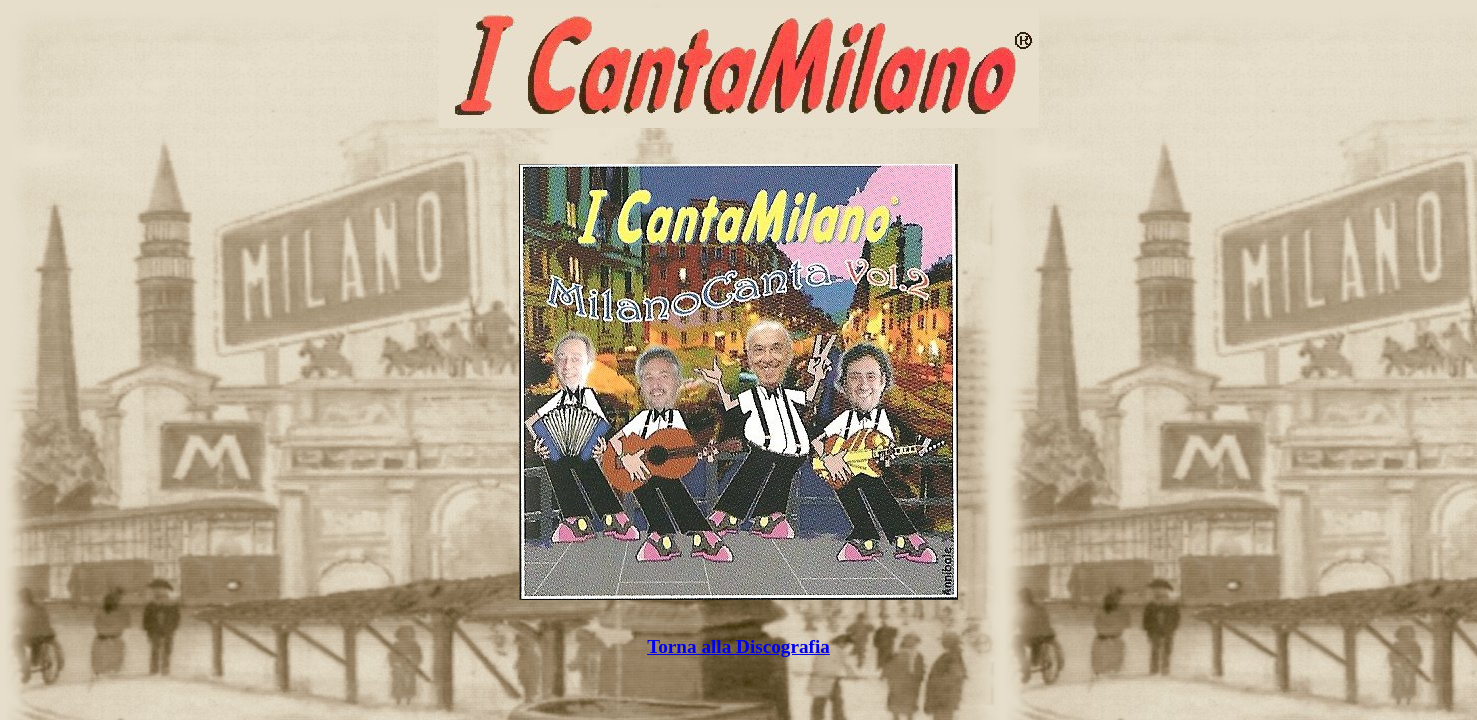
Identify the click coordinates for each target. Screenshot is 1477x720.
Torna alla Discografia (738, 646)
